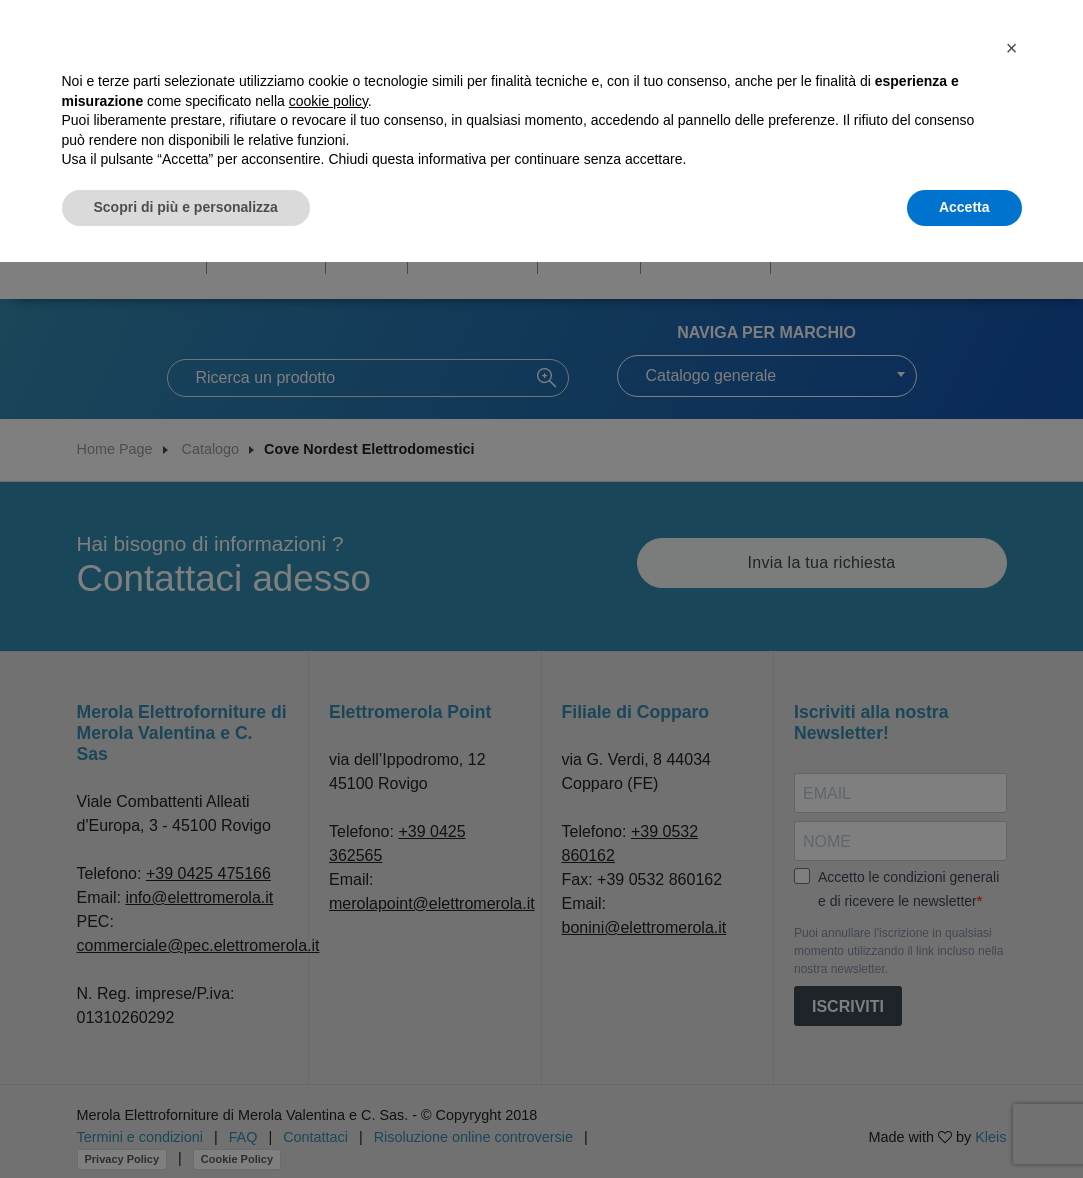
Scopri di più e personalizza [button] (186, 207)
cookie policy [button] (328, 101)
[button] (1012, 48)
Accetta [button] (964, 207)
